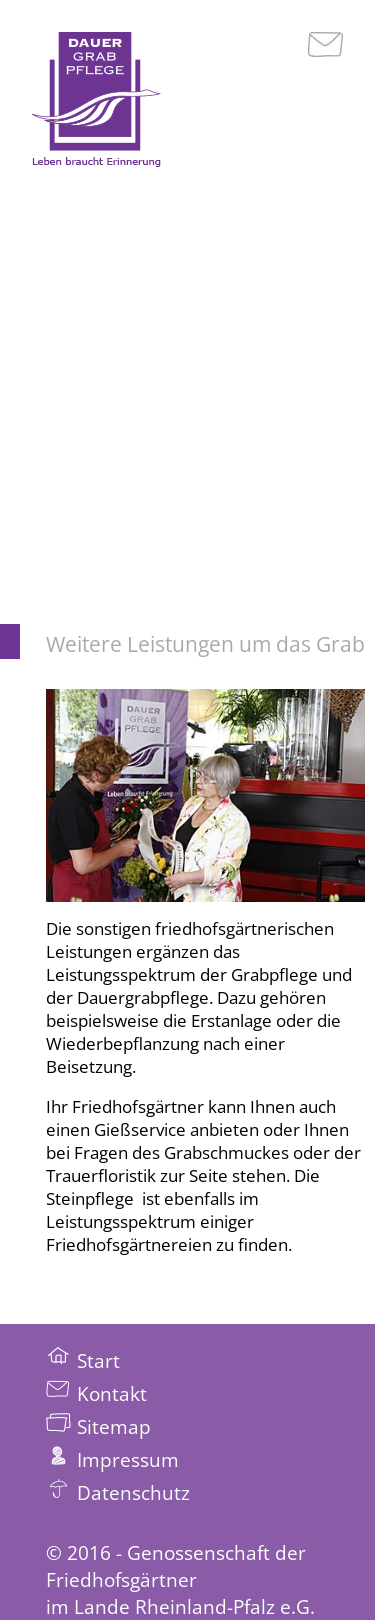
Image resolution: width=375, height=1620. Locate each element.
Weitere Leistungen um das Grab (205, 644)
